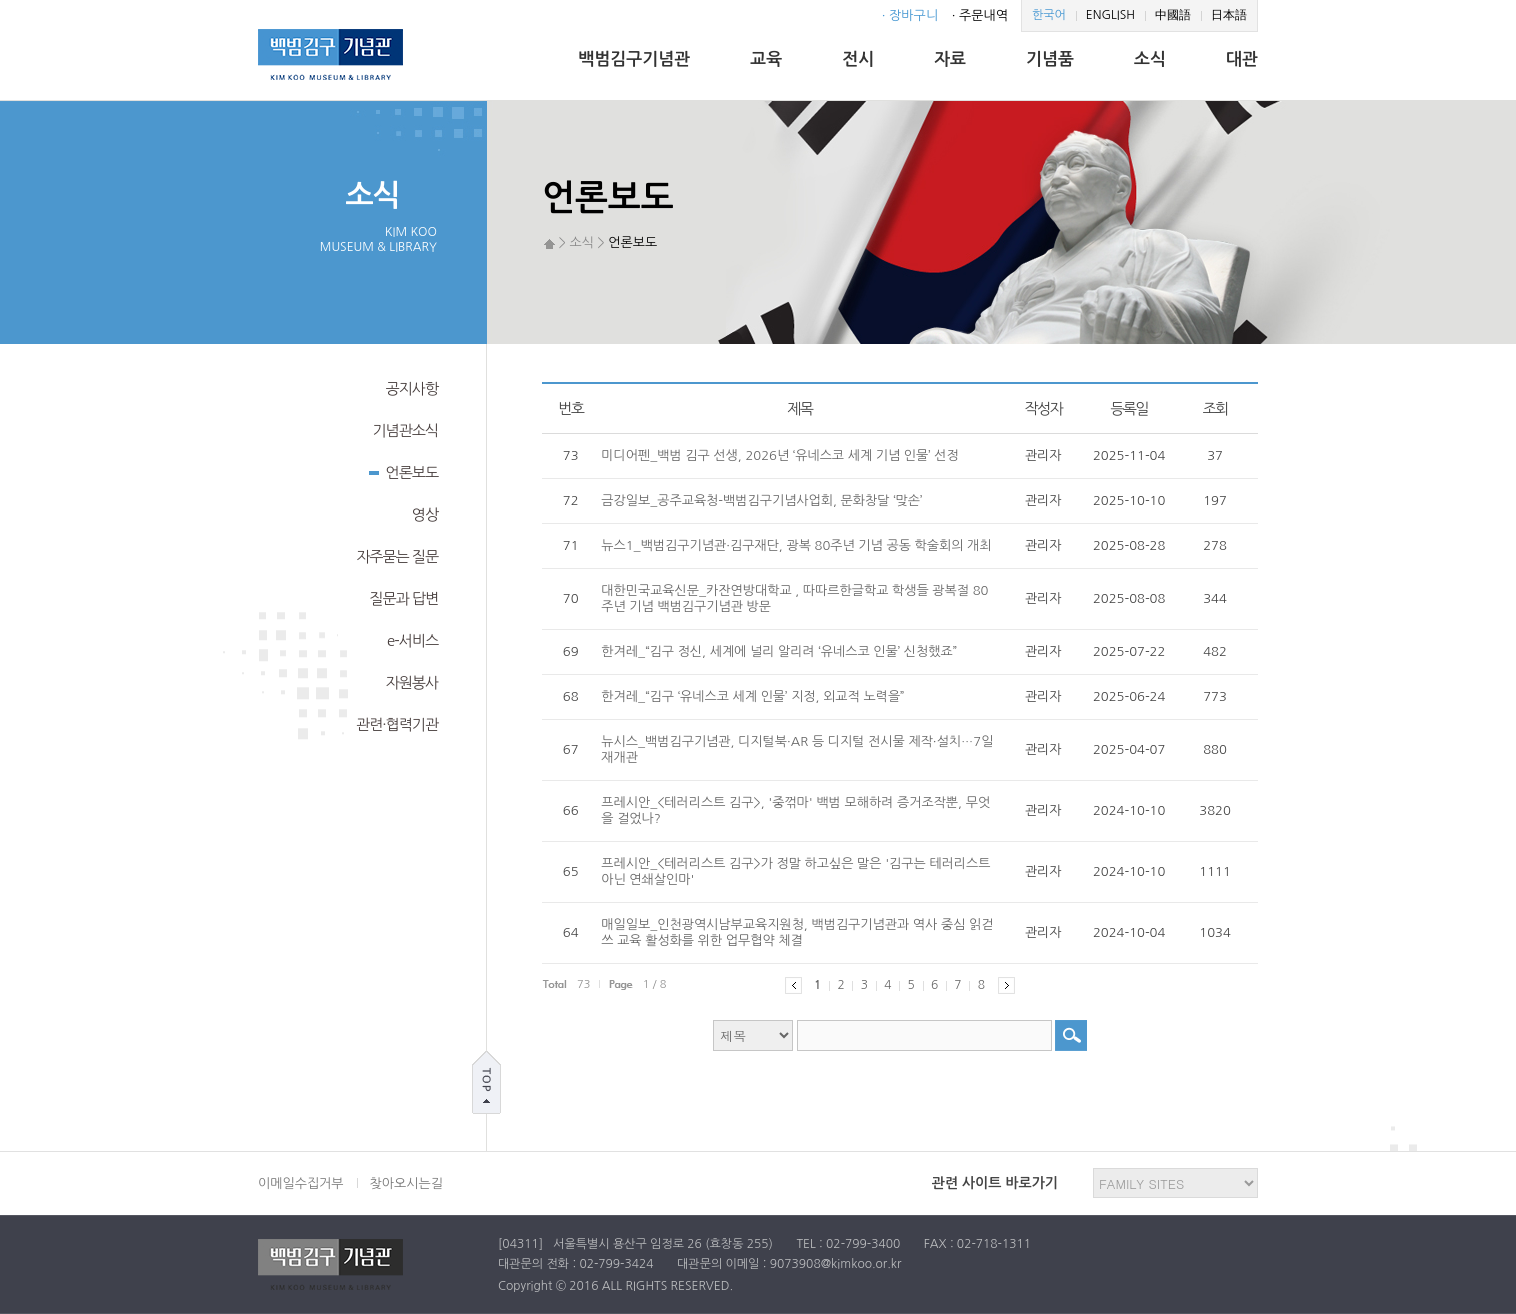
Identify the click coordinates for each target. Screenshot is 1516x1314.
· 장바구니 (910, 15)
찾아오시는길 (406, 1183)
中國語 (1173, 15)
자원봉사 (412, 682)
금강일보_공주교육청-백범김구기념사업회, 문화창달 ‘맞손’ (761, 500)
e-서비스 (412, 640)
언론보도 (403, 471)
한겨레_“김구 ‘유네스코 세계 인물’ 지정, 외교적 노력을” (752, 696)
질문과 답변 (403, 598)
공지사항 (412, 388)
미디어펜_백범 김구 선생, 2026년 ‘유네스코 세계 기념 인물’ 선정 (780, 455)
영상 (425, 514)
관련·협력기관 (397, 724)
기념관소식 (405, 430)
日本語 (1229, 15)
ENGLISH (1110, 15)
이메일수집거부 (301, 1183)
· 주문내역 (980, 15)
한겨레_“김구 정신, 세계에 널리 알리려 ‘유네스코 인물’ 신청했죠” (779, 651)
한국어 (1049, 15)
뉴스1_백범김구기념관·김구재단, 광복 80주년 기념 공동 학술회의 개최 (796, 545)
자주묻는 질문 (397, 556)
